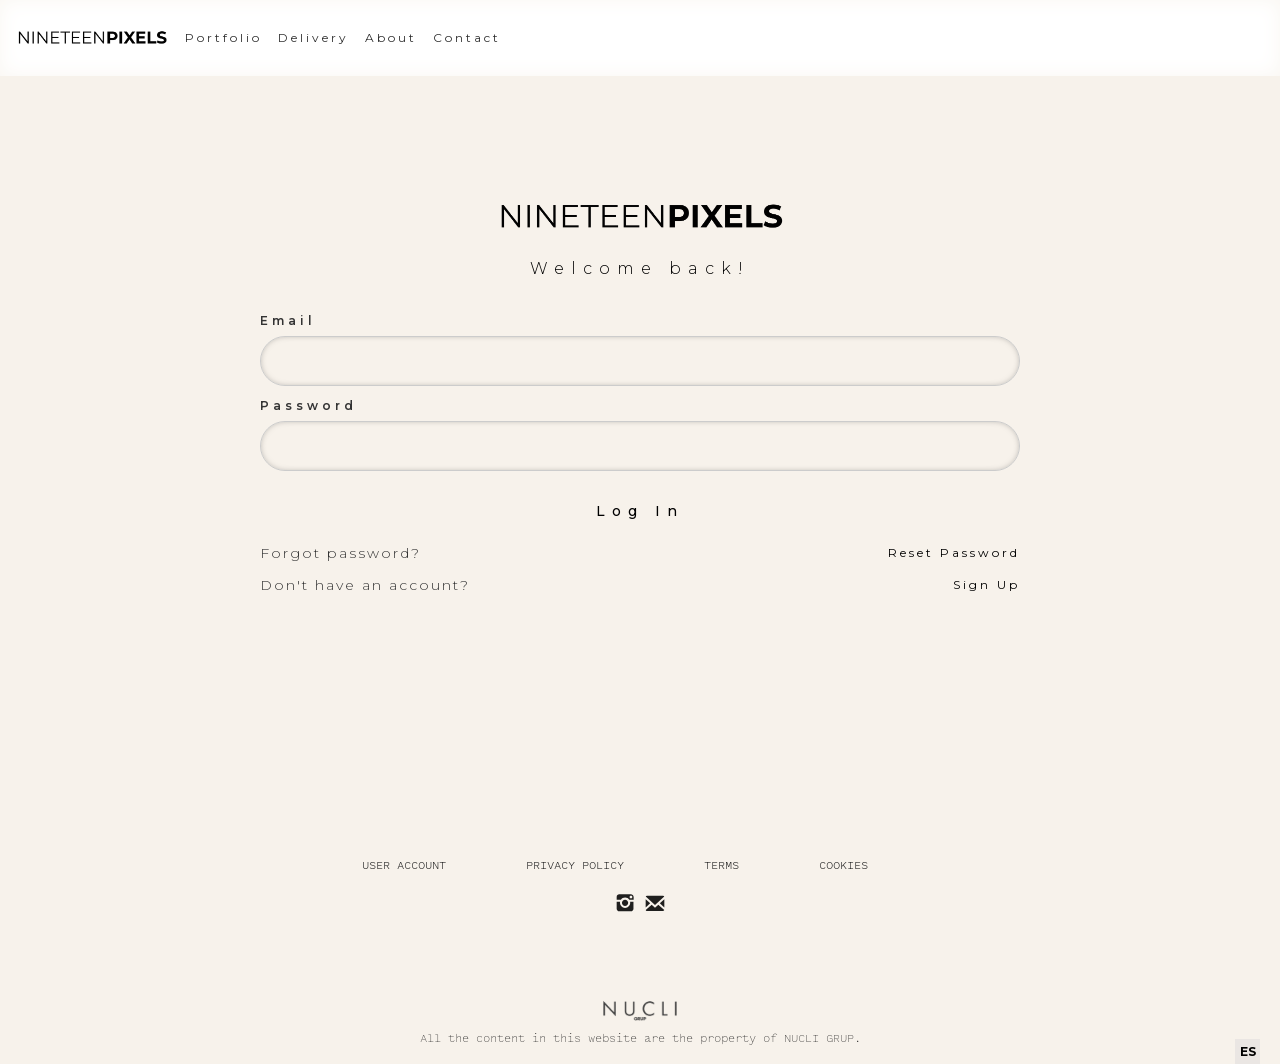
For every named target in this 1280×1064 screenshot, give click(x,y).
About (391, 37)
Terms (721, 865)
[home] (92, 38)
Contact (467, 37)
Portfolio (223, 37)
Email (288, 320)
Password (308, 405)
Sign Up (986, 584)
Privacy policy (575, 865)
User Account (404, 865)
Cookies (843, 865)
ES (1248, 1051)
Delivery (313, 37)
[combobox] (1247, 1051)
